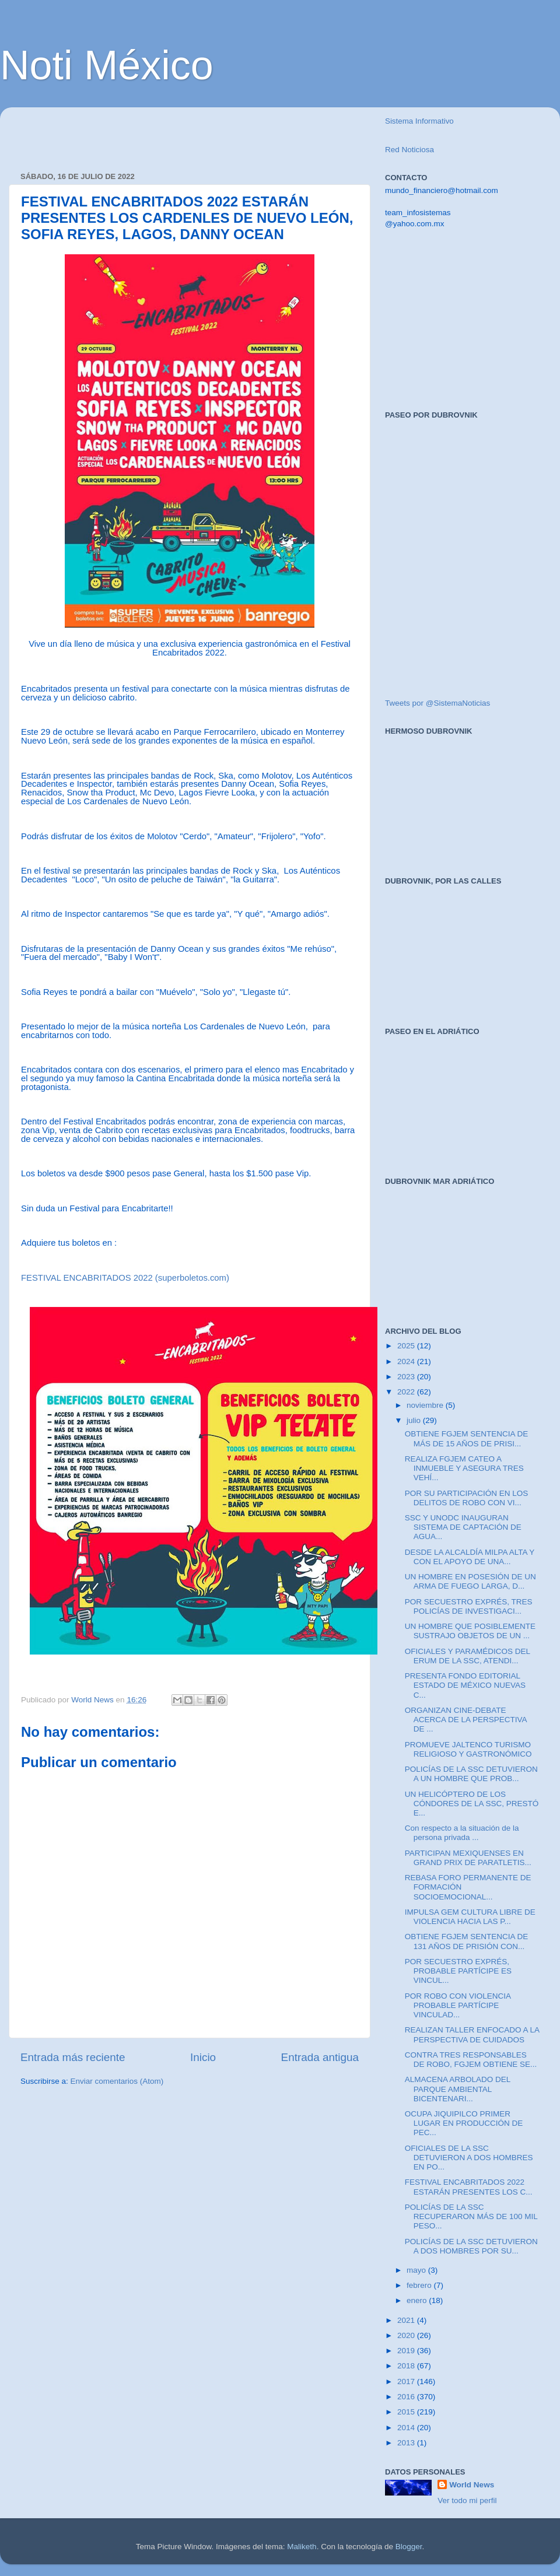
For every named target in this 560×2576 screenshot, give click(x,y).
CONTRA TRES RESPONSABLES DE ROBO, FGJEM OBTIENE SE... (471, 2060)
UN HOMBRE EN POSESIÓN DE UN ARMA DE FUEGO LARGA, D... (470, 1581)
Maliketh (301, 2546)
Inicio (203, 2057)
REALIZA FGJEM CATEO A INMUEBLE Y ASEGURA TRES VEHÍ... (464, 1468)
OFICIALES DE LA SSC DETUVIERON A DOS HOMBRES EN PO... (469, 2157)
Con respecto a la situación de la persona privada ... (462, 1833)
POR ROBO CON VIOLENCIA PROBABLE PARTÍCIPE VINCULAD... (458, 2005)
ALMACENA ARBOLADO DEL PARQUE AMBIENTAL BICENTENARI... (457, 2088)
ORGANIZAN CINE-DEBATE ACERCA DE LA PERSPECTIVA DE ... (466, 1719)
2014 (407, 2427)
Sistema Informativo (419, 121)
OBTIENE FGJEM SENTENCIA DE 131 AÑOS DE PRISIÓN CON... (466, 1941)
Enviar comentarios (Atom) (117, 2081)
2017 (407, 2381)
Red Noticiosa (409, 149)
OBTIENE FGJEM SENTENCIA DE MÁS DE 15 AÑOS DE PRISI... (466, 1438)
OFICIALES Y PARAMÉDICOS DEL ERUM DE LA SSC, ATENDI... (467, 1656)
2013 (407, 2442)
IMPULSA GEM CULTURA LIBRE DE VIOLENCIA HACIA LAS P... (470, 1917)
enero (418, 2300)
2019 (407, 2350)
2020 (407, 2335)
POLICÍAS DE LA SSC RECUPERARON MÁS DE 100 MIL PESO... (471, 2216)
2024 (407, 1361)
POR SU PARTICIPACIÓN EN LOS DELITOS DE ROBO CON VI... (466, 1498)
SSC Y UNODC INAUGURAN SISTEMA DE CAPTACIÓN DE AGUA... (463, 1527)
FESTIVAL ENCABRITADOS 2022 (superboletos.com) (125, 1277)
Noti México (107, 65)
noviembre (426, 1405)
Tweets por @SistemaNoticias (437, 703)
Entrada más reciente (72, 2057)
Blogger (409, 2546)
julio (415, 1420)
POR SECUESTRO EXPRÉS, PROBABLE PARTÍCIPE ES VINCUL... (458, 1971)
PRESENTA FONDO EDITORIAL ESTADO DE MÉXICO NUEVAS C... (465, 1685)
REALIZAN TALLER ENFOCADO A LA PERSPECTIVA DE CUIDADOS (472, 2034)
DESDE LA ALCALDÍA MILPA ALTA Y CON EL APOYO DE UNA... (469, 1557)
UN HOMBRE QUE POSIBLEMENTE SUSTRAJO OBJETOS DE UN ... (470, 1631)
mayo (417, 2270)
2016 (407, 2396)
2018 (407, 2365)
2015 (407, 2411)
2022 (407, 1391)
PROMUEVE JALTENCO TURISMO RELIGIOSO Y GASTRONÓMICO (468, 1749)
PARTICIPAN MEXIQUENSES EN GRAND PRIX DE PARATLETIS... (468, 1858)
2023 (407, 1376)
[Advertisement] (156, 133)
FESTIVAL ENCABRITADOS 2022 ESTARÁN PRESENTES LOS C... (469, 2187)
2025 (407, 1345)
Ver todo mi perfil (467, 2500)
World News (471, 2484)
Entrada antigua (320, 2057)
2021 (407, 2320)
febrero (420, 2285)
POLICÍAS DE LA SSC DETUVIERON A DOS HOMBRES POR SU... (471, 2246)
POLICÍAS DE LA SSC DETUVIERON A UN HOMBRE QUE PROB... (471, 1774)
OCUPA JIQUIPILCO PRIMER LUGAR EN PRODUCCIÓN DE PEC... (464, 2123)
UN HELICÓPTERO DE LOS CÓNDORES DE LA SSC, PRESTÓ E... (472, 1803)
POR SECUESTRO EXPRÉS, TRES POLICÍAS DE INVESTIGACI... (469, 1606)
